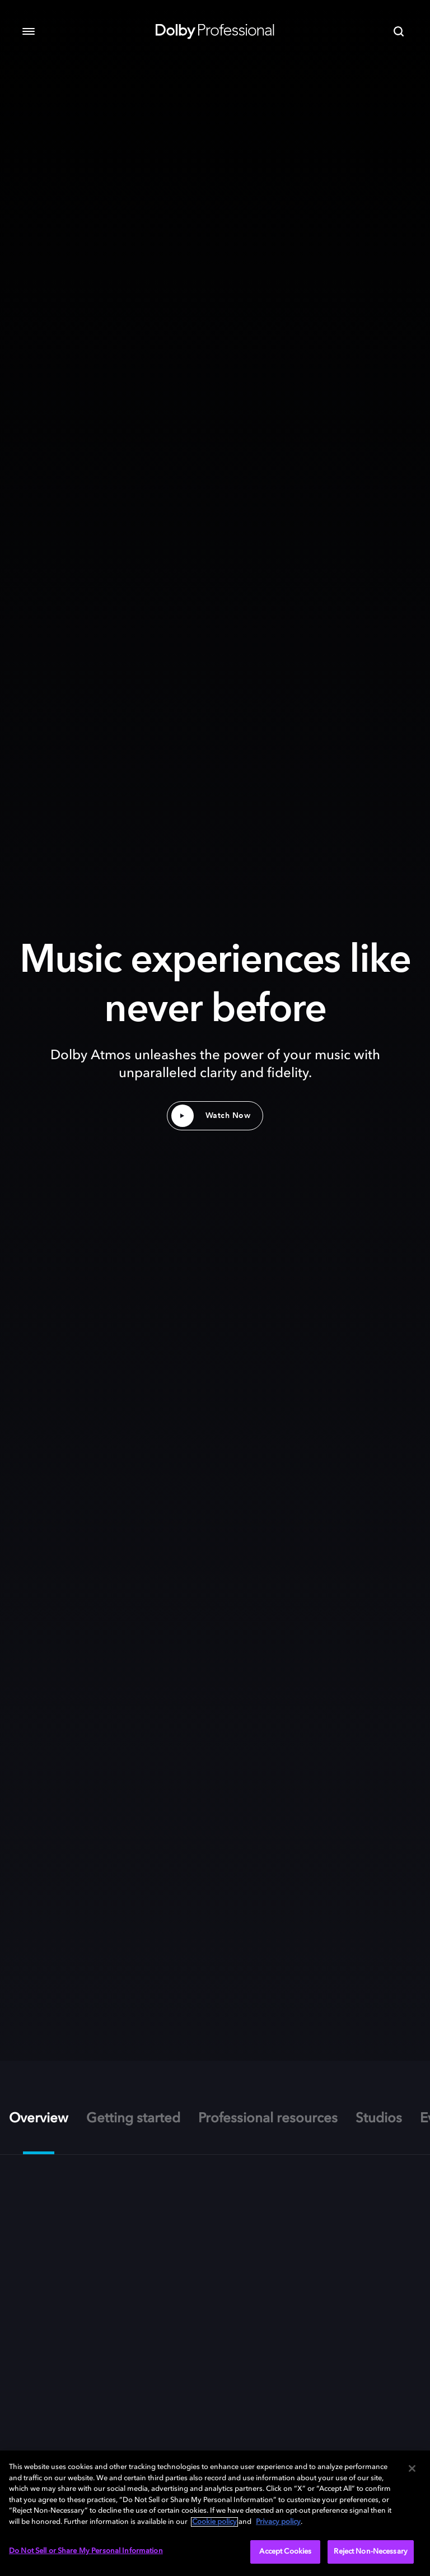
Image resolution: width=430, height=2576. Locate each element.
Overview (38, 2119)
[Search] (399, 31)
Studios (379, 2119)
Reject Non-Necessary (371, 2551)
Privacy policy (278, 2522)
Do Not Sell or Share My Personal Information (86, 2551)
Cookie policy (214, 2522)
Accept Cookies (285, 2551)
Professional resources (268, 2119)
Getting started (133, 2119)
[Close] (412, 2468)
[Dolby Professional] (215, 29)
